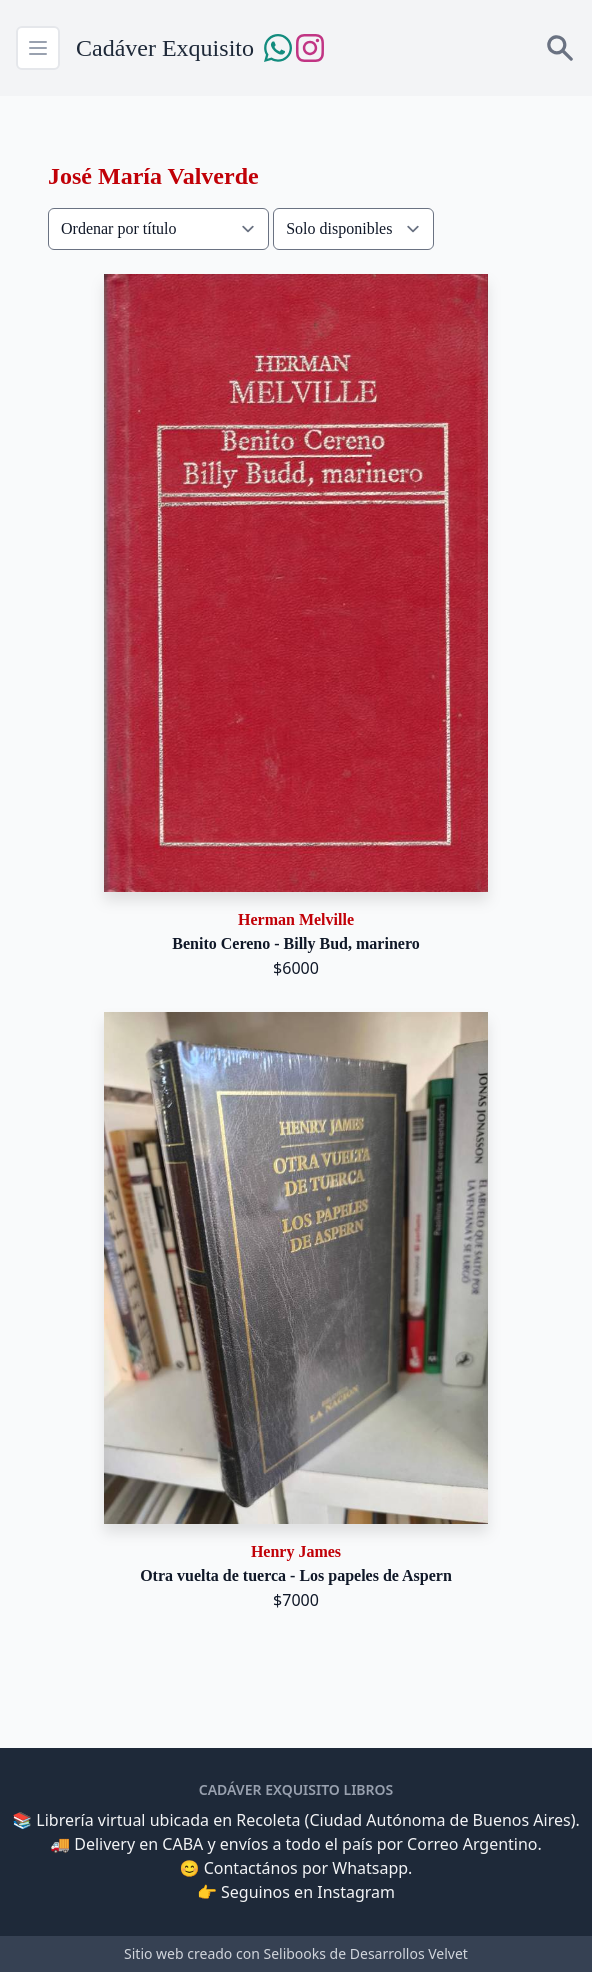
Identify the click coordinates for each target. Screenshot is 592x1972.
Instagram (356, 1892)
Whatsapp (370, 1868)
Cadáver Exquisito (165, 48)
